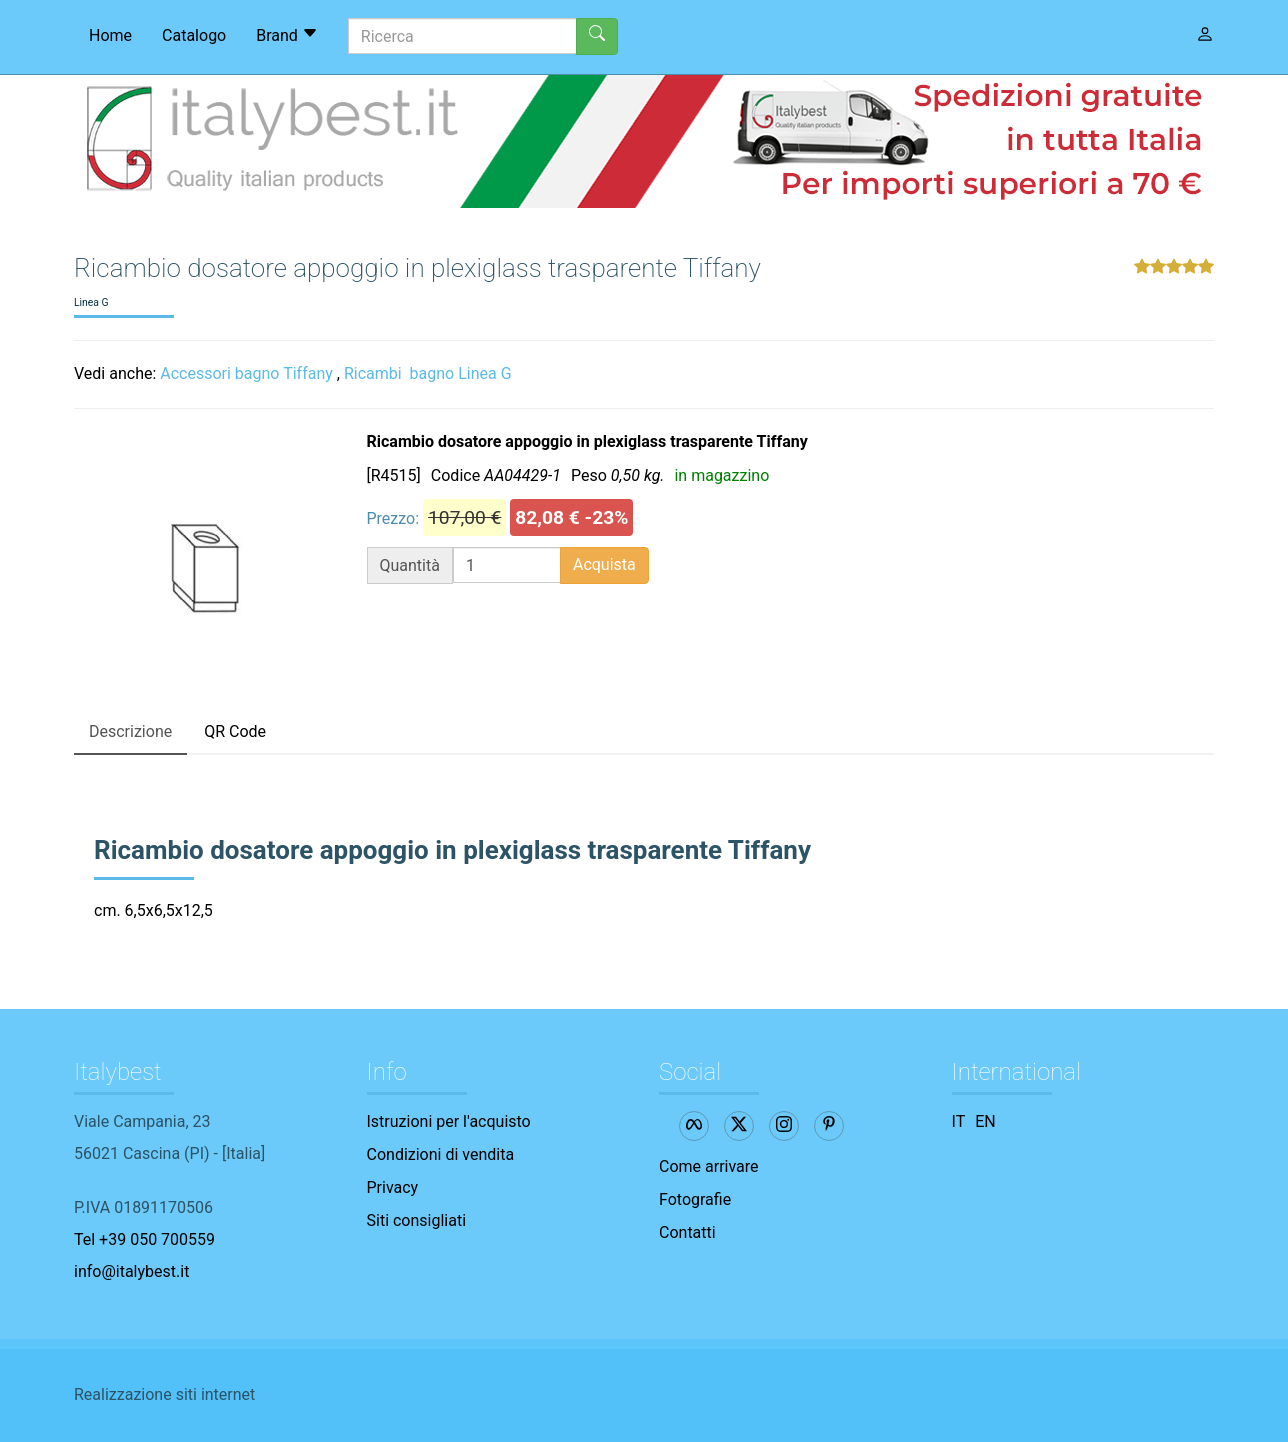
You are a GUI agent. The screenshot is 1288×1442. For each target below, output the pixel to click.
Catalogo (194, 35)
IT (959, 1121)
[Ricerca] (462, 36)
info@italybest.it (131, 1271)
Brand (287, 35)
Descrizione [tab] (130, 731)
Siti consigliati (417, 1220)
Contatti (687, 1232)
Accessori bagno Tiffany (246, 373)
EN (985, 1121)
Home (110, 35)
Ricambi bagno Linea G (428, 373)
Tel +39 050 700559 (144, 1239)
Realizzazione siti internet (164, 1394)
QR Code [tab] (235, 731)
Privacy (393, 1187)
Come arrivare (709, 1166)
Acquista (604, 564)
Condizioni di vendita (441, 1154)
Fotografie (695, 1199)
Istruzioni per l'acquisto (449, 1121)
